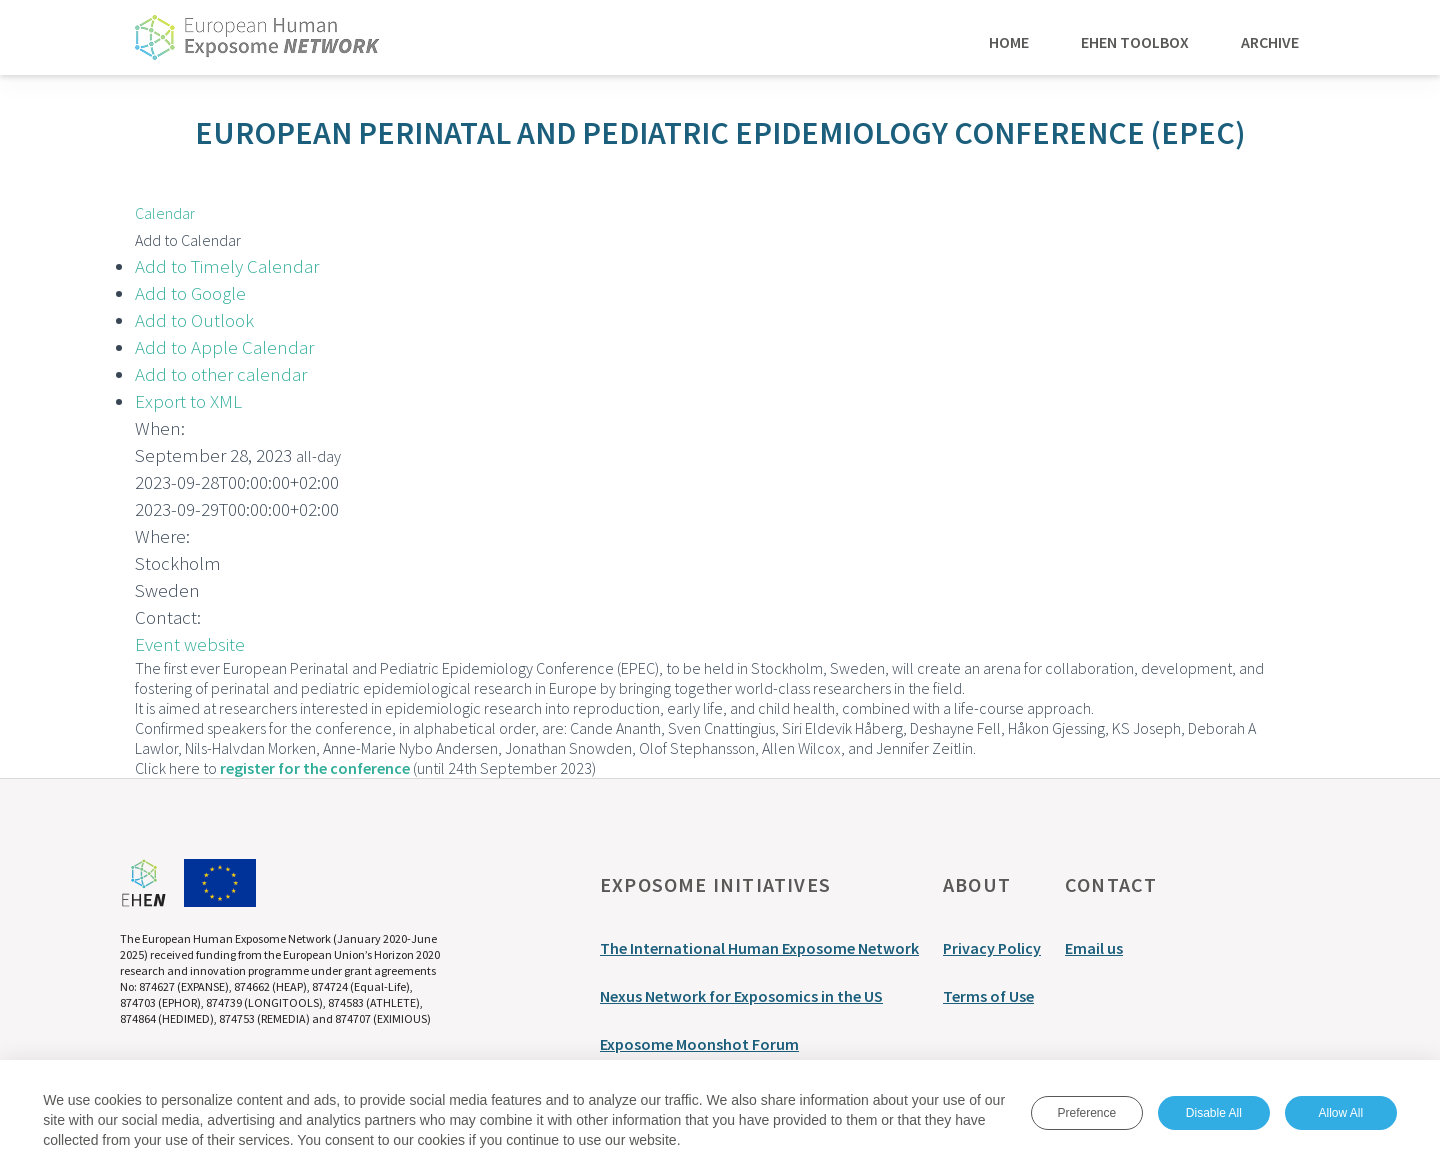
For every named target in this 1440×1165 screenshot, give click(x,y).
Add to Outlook (194, 320)
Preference (1086, 1113)
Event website (190, 644)
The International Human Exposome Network (759, 948)
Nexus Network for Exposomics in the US (741, 996)
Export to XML (188, 401)
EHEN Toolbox (1135, 41)
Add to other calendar (221, 374)
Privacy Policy (992, 948)
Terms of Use (988, 996)
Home (1009, 41)
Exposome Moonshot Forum (699, 1044)
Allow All (1340, 1113)
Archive (1270, 41)
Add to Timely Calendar (227, 266)
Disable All (1214, 1113)
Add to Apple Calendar (224, 347)
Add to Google (190, 293)
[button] (188, 240)
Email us (1094, 948)
